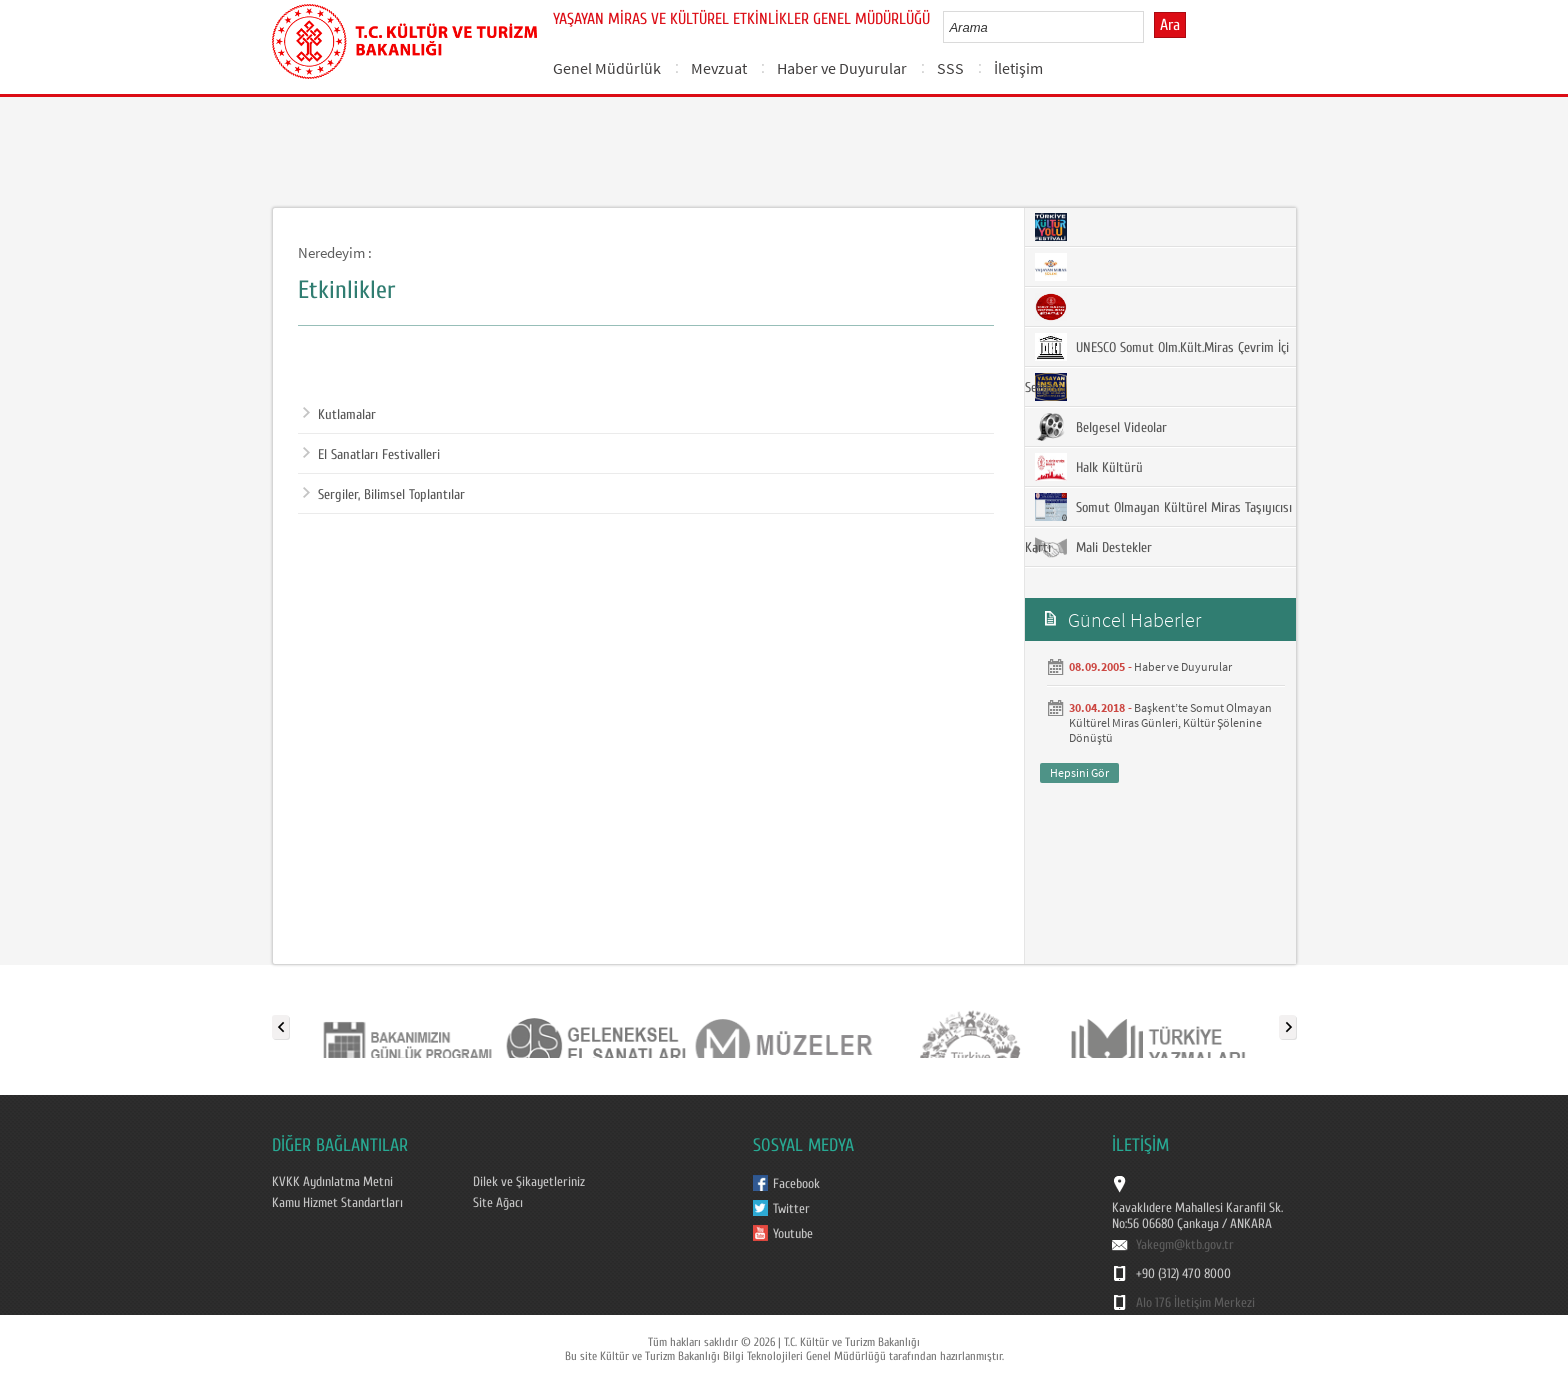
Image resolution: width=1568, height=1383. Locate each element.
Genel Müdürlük (607, 68)
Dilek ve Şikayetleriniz (529, 1182)
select (1149, 27)
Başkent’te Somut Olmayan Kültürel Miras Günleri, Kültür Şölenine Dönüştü (1170, 722)
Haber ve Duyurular (842, 68)
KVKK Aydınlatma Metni (332, 1182)
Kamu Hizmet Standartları (337, 1203)
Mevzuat (719, 68)
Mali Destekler (1093, 547)
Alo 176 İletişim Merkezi (1195, 1303)
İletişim (1018, 68)
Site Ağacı (498, 1203)
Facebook (796, 1184)
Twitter (791, 1209)
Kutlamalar (339, 415)
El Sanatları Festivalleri (371, 455)
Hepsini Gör (1079, 772)
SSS (950, 68)
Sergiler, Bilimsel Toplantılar (384, 495)
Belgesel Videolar (1101, 427)
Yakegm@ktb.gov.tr (1185, 1245)
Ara (1170, 25)
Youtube (793, 1234)
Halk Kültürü (1089, 467)
